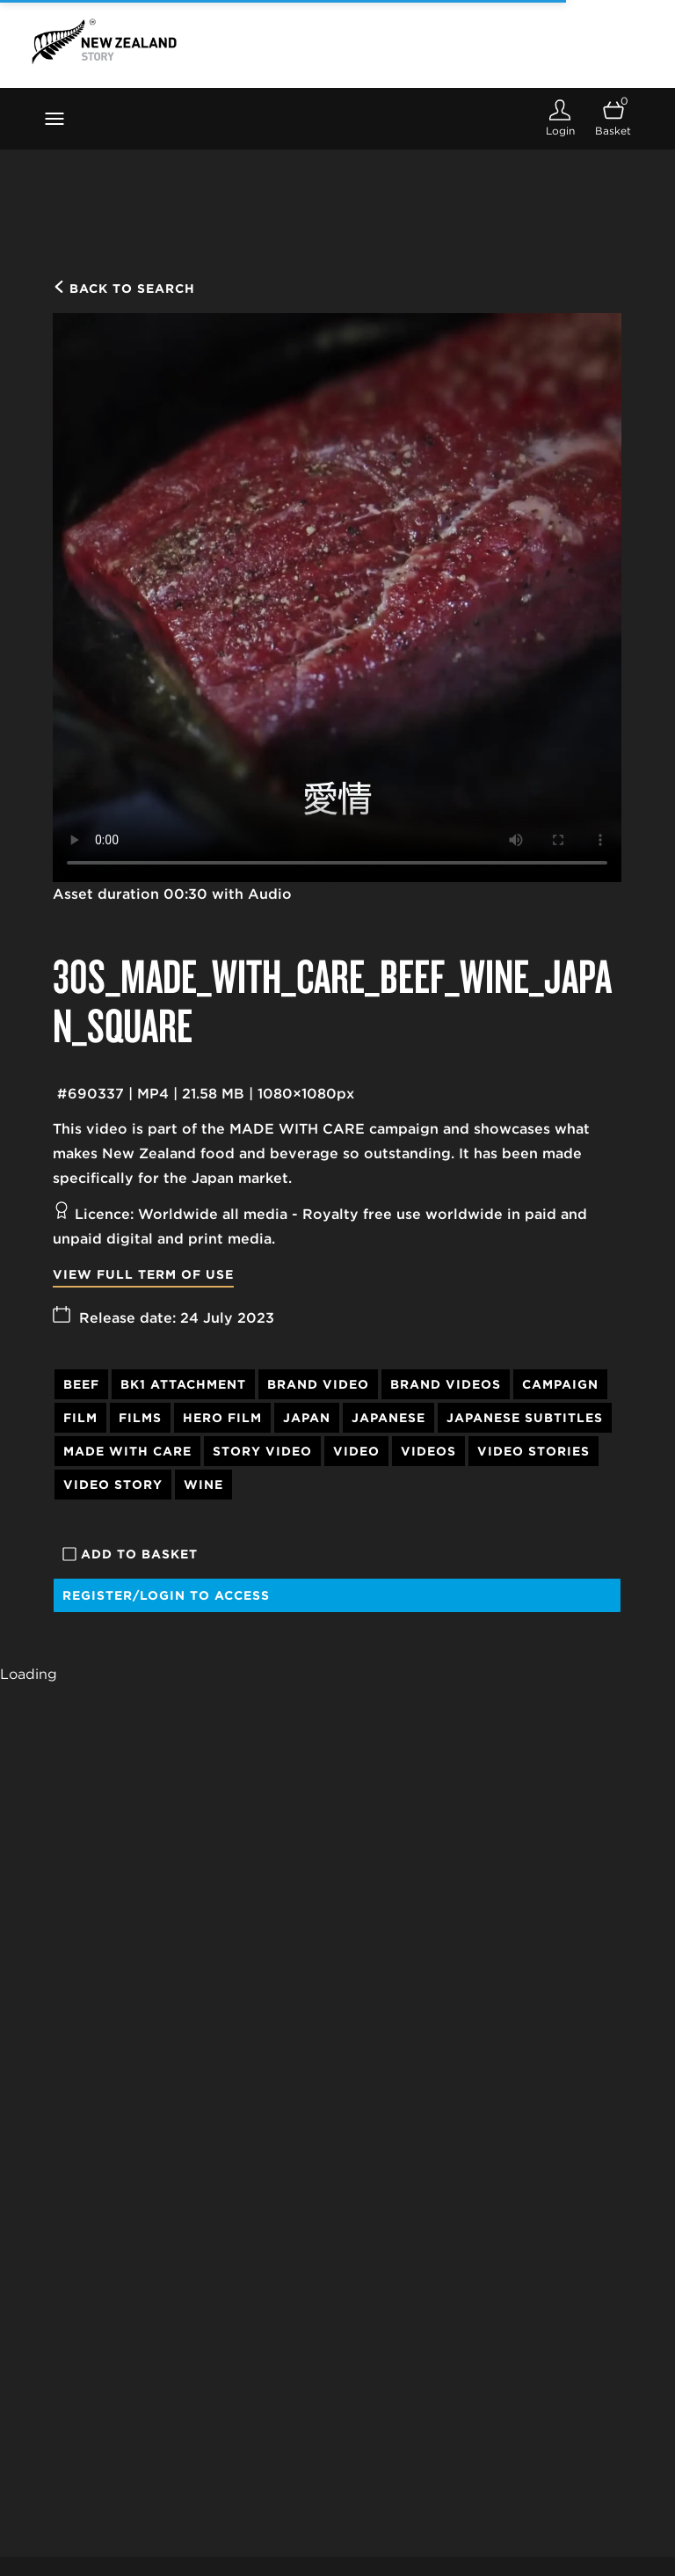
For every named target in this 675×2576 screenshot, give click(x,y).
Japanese (388, 1418)
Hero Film (222, 1418)
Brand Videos (445, 1384)
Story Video (262, 1451)
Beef (81, 1384)
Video (356, 1451)
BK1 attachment (183, 1384)
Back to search (124, 288)
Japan (306, 1418)
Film (80, 1418)
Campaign (560, 1384)
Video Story (113, 1485)
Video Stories (533, 1451)
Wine (203, 1485)
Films (140, 1418)
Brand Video (318, 1384)
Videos (428, 1451)
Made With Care (127, 1451)
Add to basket (130, 1554)
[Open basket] (613, 118)
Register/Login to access (166, 1595)
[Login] (559, 118)
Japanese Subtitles (524, 1418)
